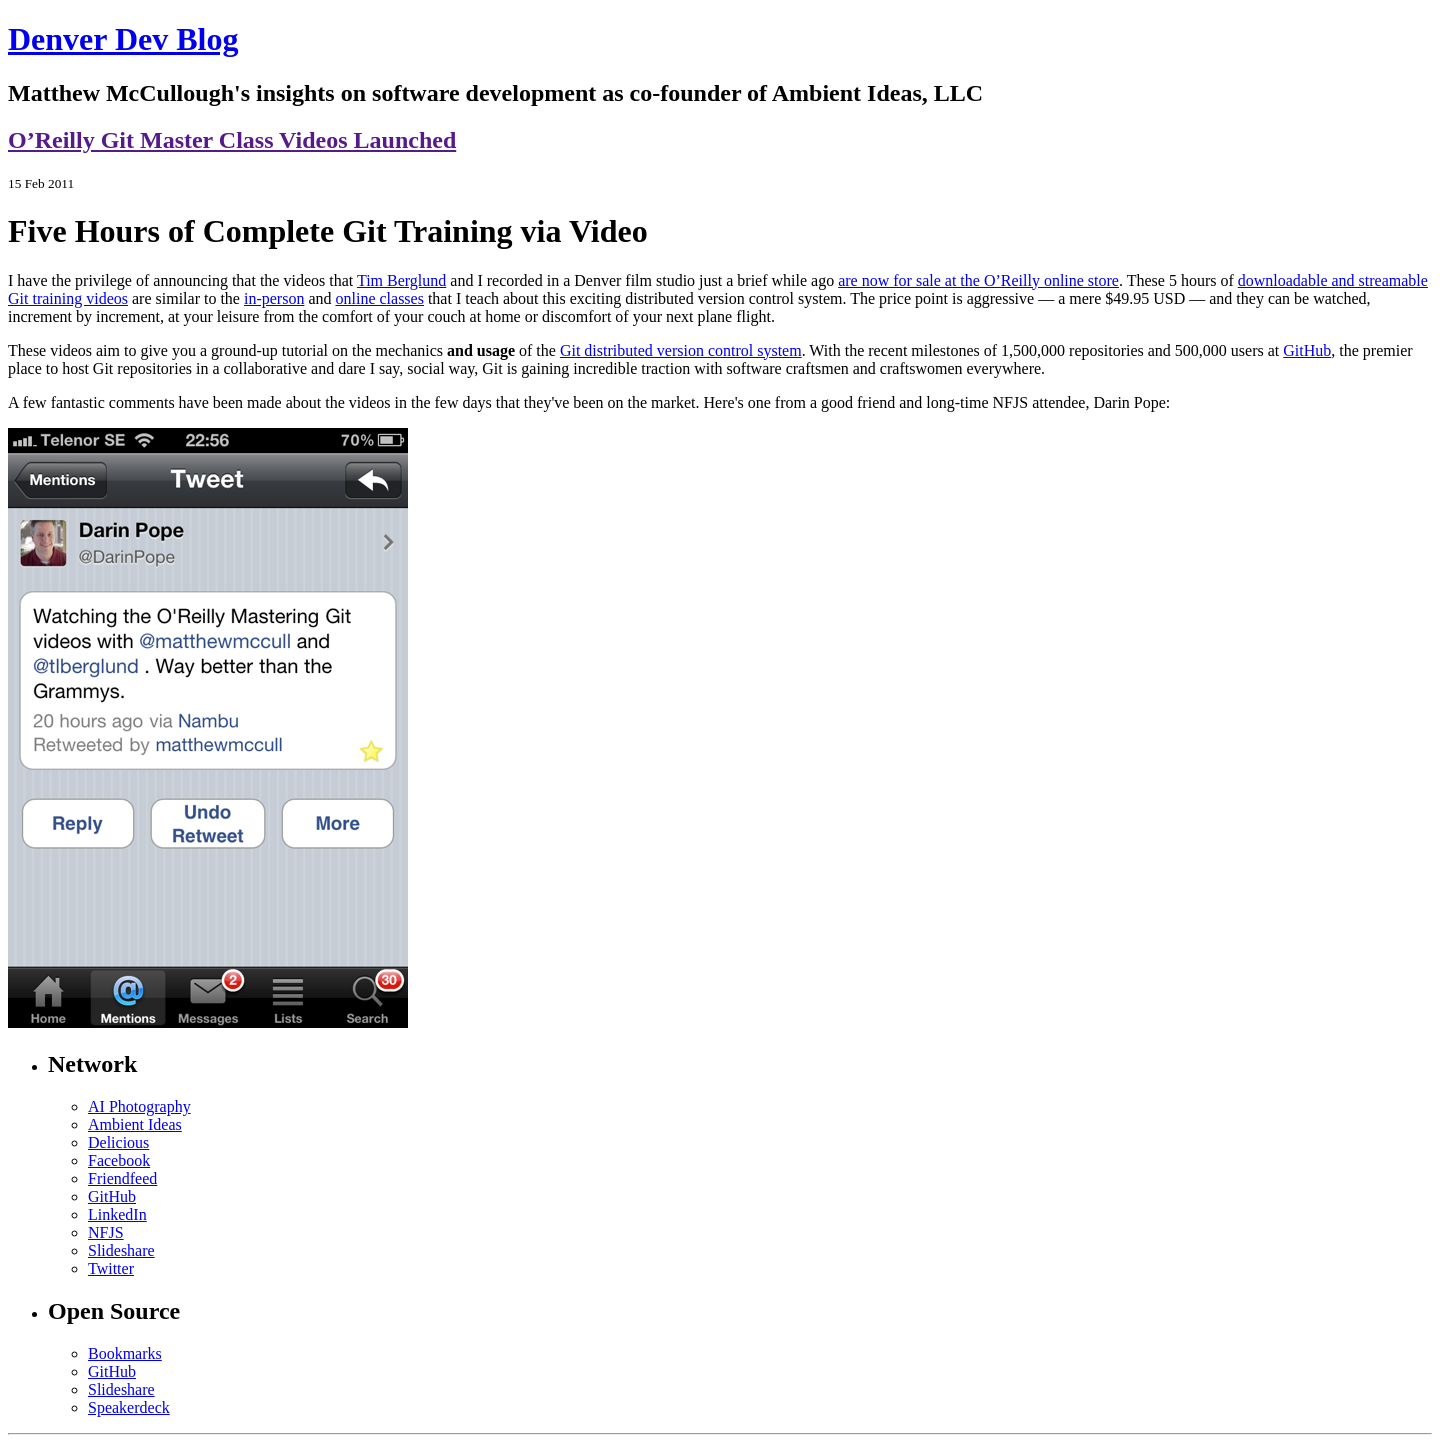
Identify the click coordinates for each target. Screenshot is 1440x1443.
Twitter (111, 1268)
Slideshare (121, 1250)
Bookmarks (125, 1353)
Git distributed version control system (681, 350)
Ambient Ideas (135, 1124)
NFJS (106, 1232)
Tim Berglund (401, 280)
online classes (380, 298)
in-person (274, 298)
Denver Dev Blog (123, 39)
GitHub (1307, 350)
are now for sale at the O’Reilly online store (978, 280)
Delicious (118, 1142)
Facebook (119, 1160)
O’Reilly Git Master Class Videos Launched (232, 140)
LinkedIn (117, 1214)
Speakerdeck (129, 1407)
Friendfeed (122, 1178)
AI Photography (139, 1106)
